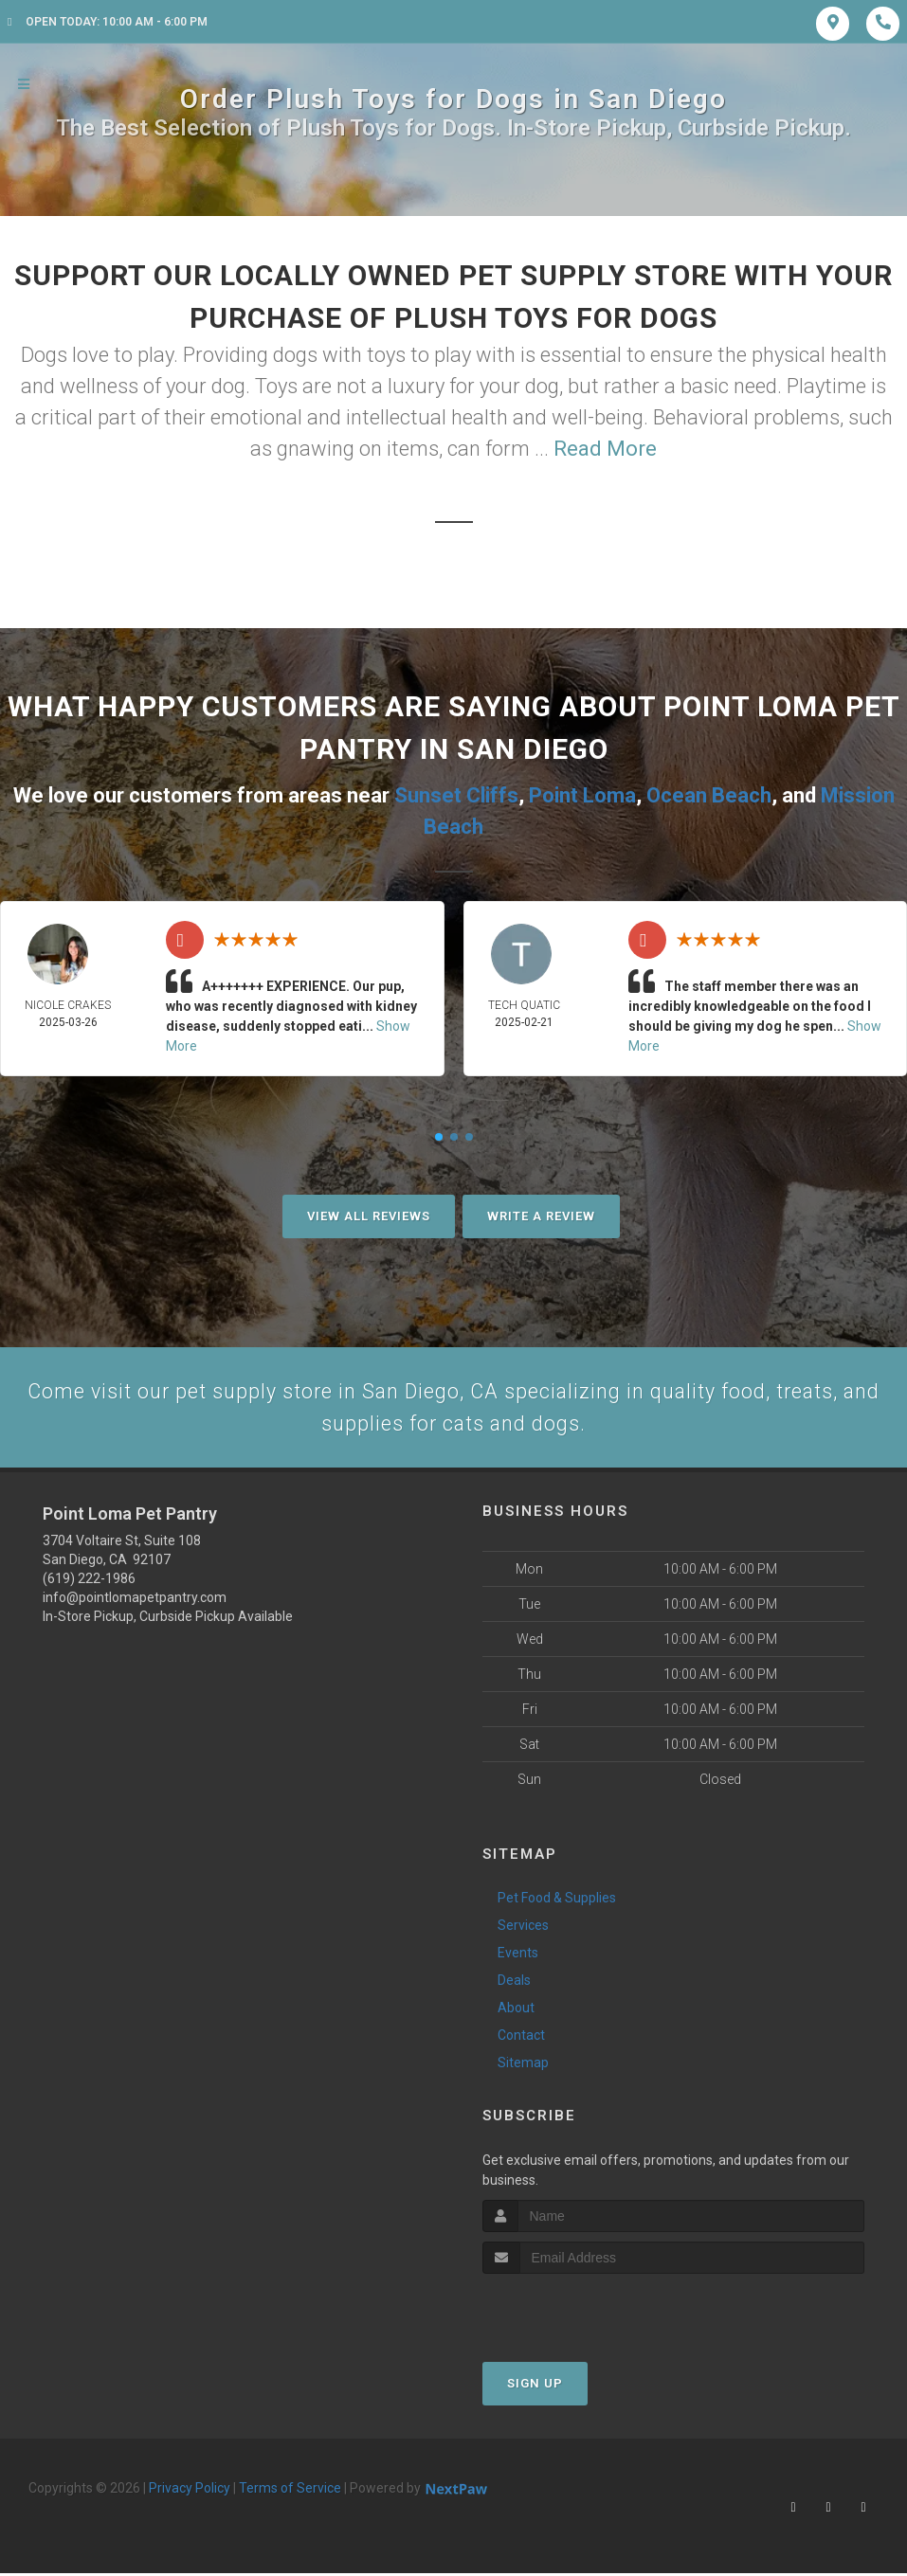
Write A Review (541, 1216)
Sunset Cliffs (456, 795)
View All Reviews (368, 1216)
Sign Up (535, 2385)
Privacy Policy (189, 2489)
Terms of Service (290, 2489)
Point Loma (582, 795)
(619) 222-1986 (89, 1581)
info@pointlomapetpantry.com (135, 1600)
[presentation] (583, 2311)
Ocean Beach (708, 795)
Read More (605, 448)
